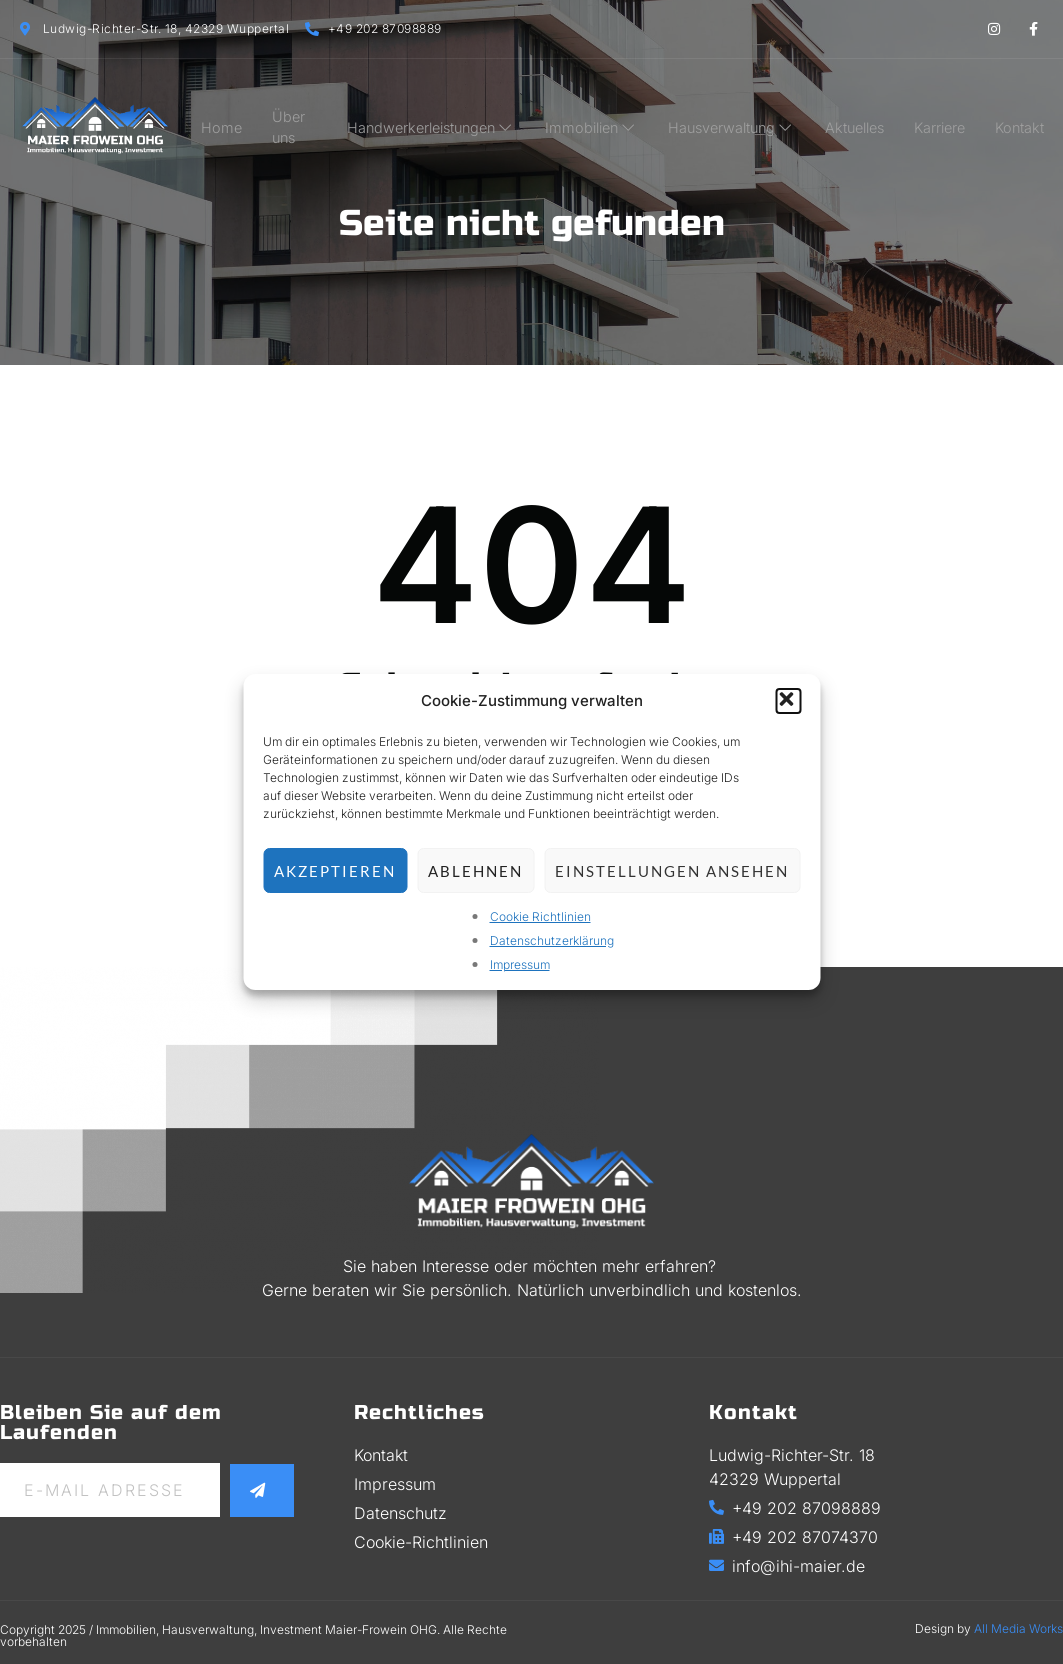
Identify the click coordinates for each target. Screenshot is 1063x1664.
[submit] (263, 1490)
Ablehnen (475, 871)
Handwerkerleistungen (447, 119)
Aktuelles (861, 119)
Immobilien (603, 119)
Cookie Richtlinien (540, 916)
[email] (111, 1490)
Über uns (308, 119)
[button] (788, 701)
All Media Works (1018, 1628)
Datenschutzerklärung (552, 940)
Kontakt (1024, 119)
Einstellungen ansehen (672, 871)
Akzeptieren (335, 871)
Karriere (945, 119)
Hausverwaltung (739, 119)
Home (230, 119)
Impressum (520, 964)
